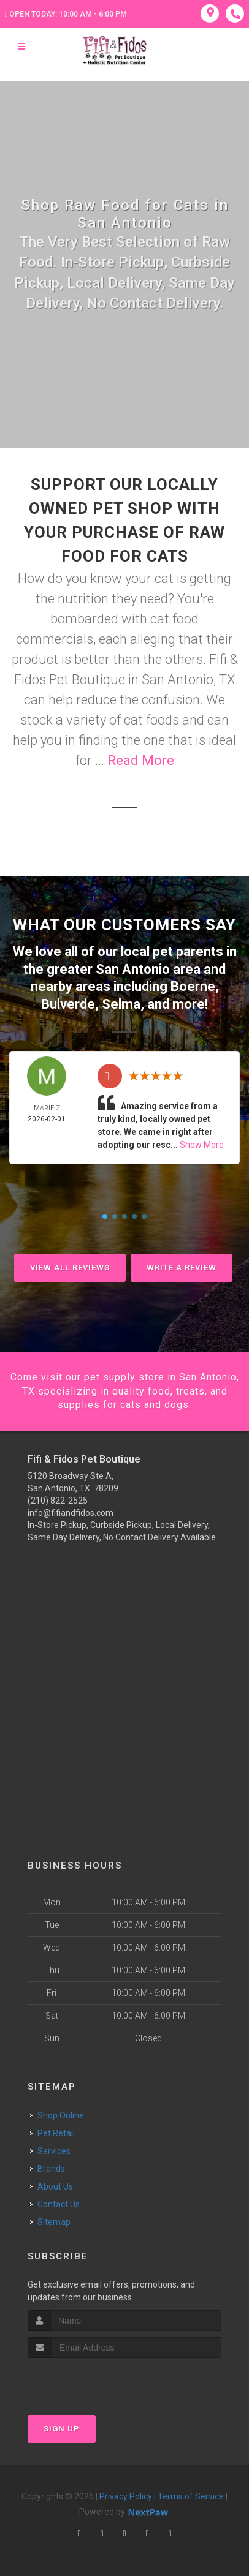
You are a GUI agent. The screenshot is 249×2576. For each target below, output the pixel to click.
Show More (202, 1145)
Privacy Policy (125, 2496)
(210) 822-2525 (58, 1500)
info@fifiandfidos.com (70, 1513)
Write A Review (181, 1267)
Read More (140, 760)
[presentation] (93, 2381)
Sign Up (62, 2428)
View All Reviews (70, 1267)
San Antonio (133, 969)
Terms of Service (191, 2496)
